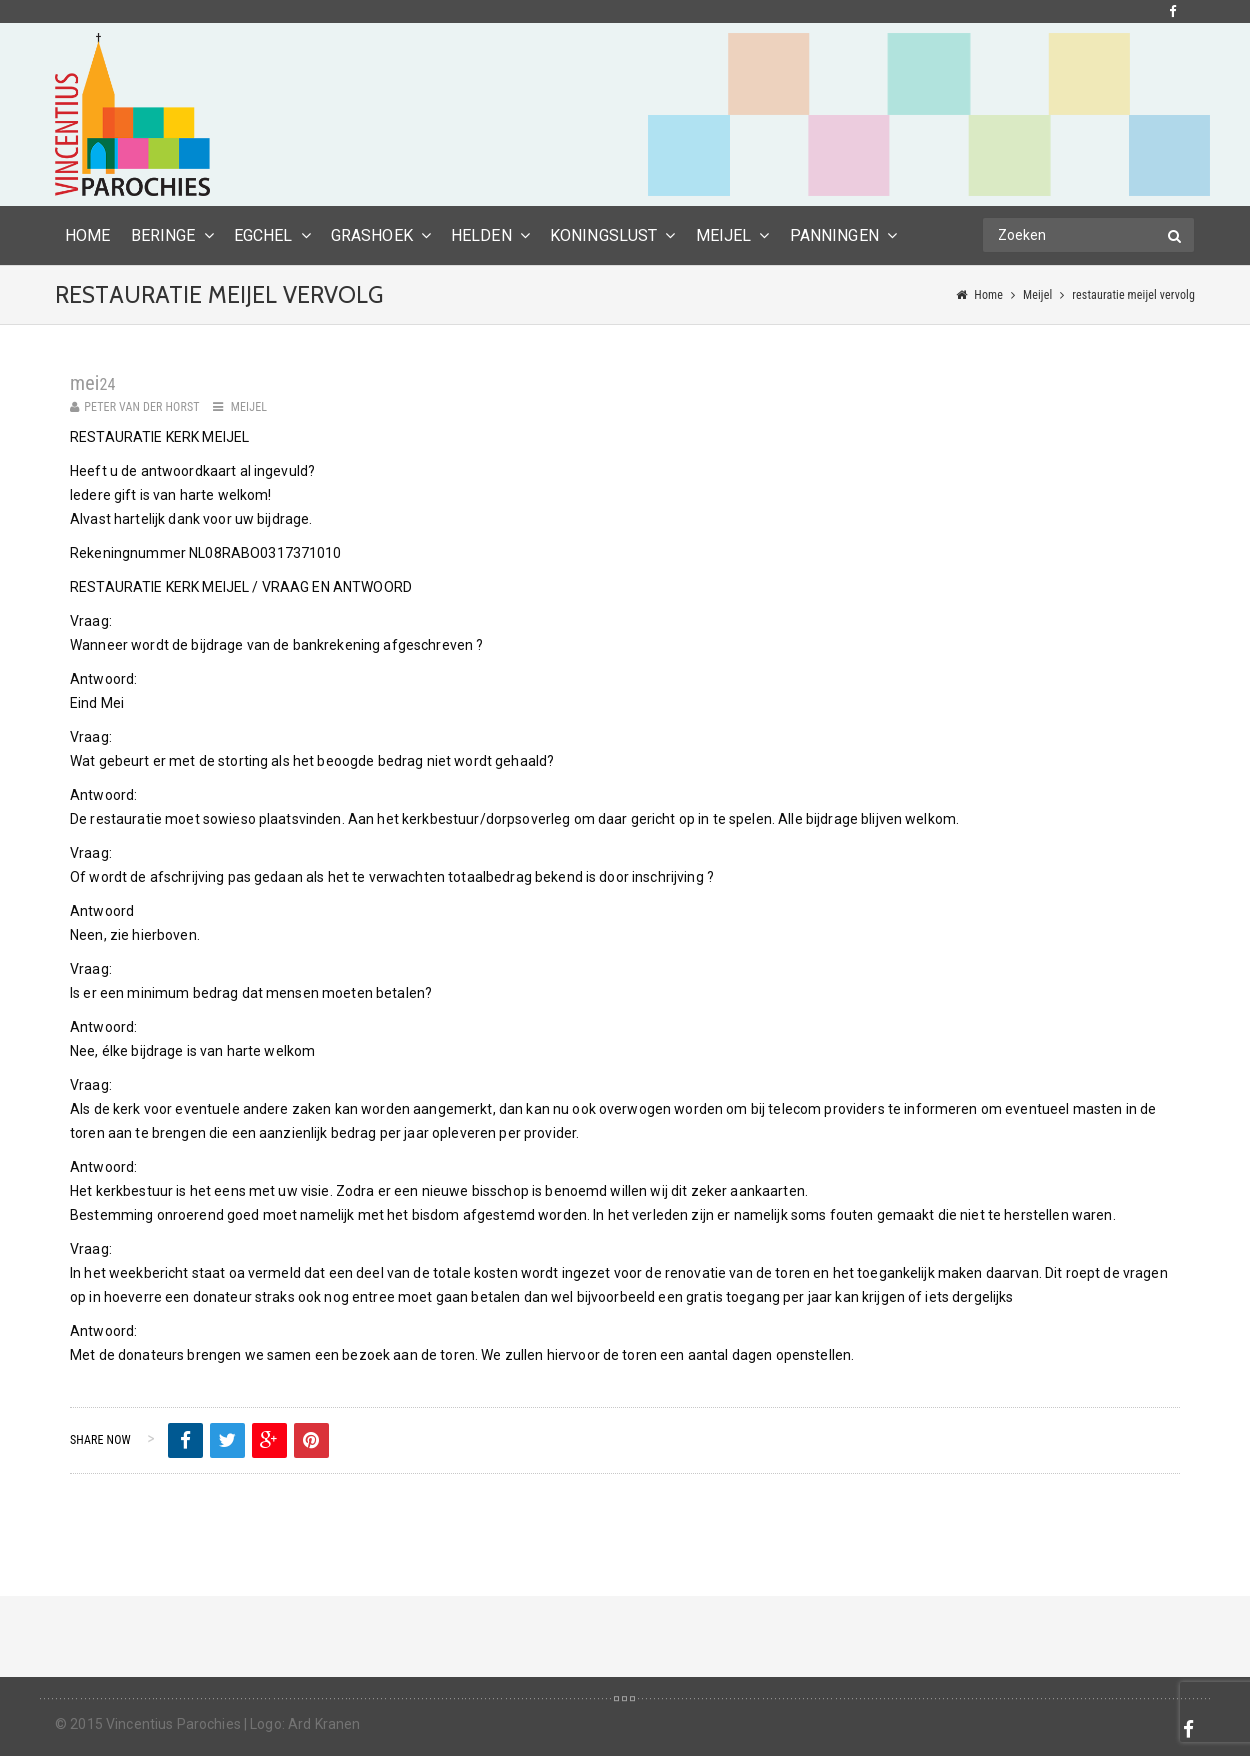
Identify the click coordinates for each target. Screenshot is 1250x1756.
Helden (481, 235)
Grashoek (372, 235)
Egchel (263, 235)
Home (988, 295)
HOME (88, 235)
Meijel (724, 235)
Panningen (834, 235)
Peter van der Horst (142, 407)
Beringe (163, 235)
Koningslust (604, 235)
